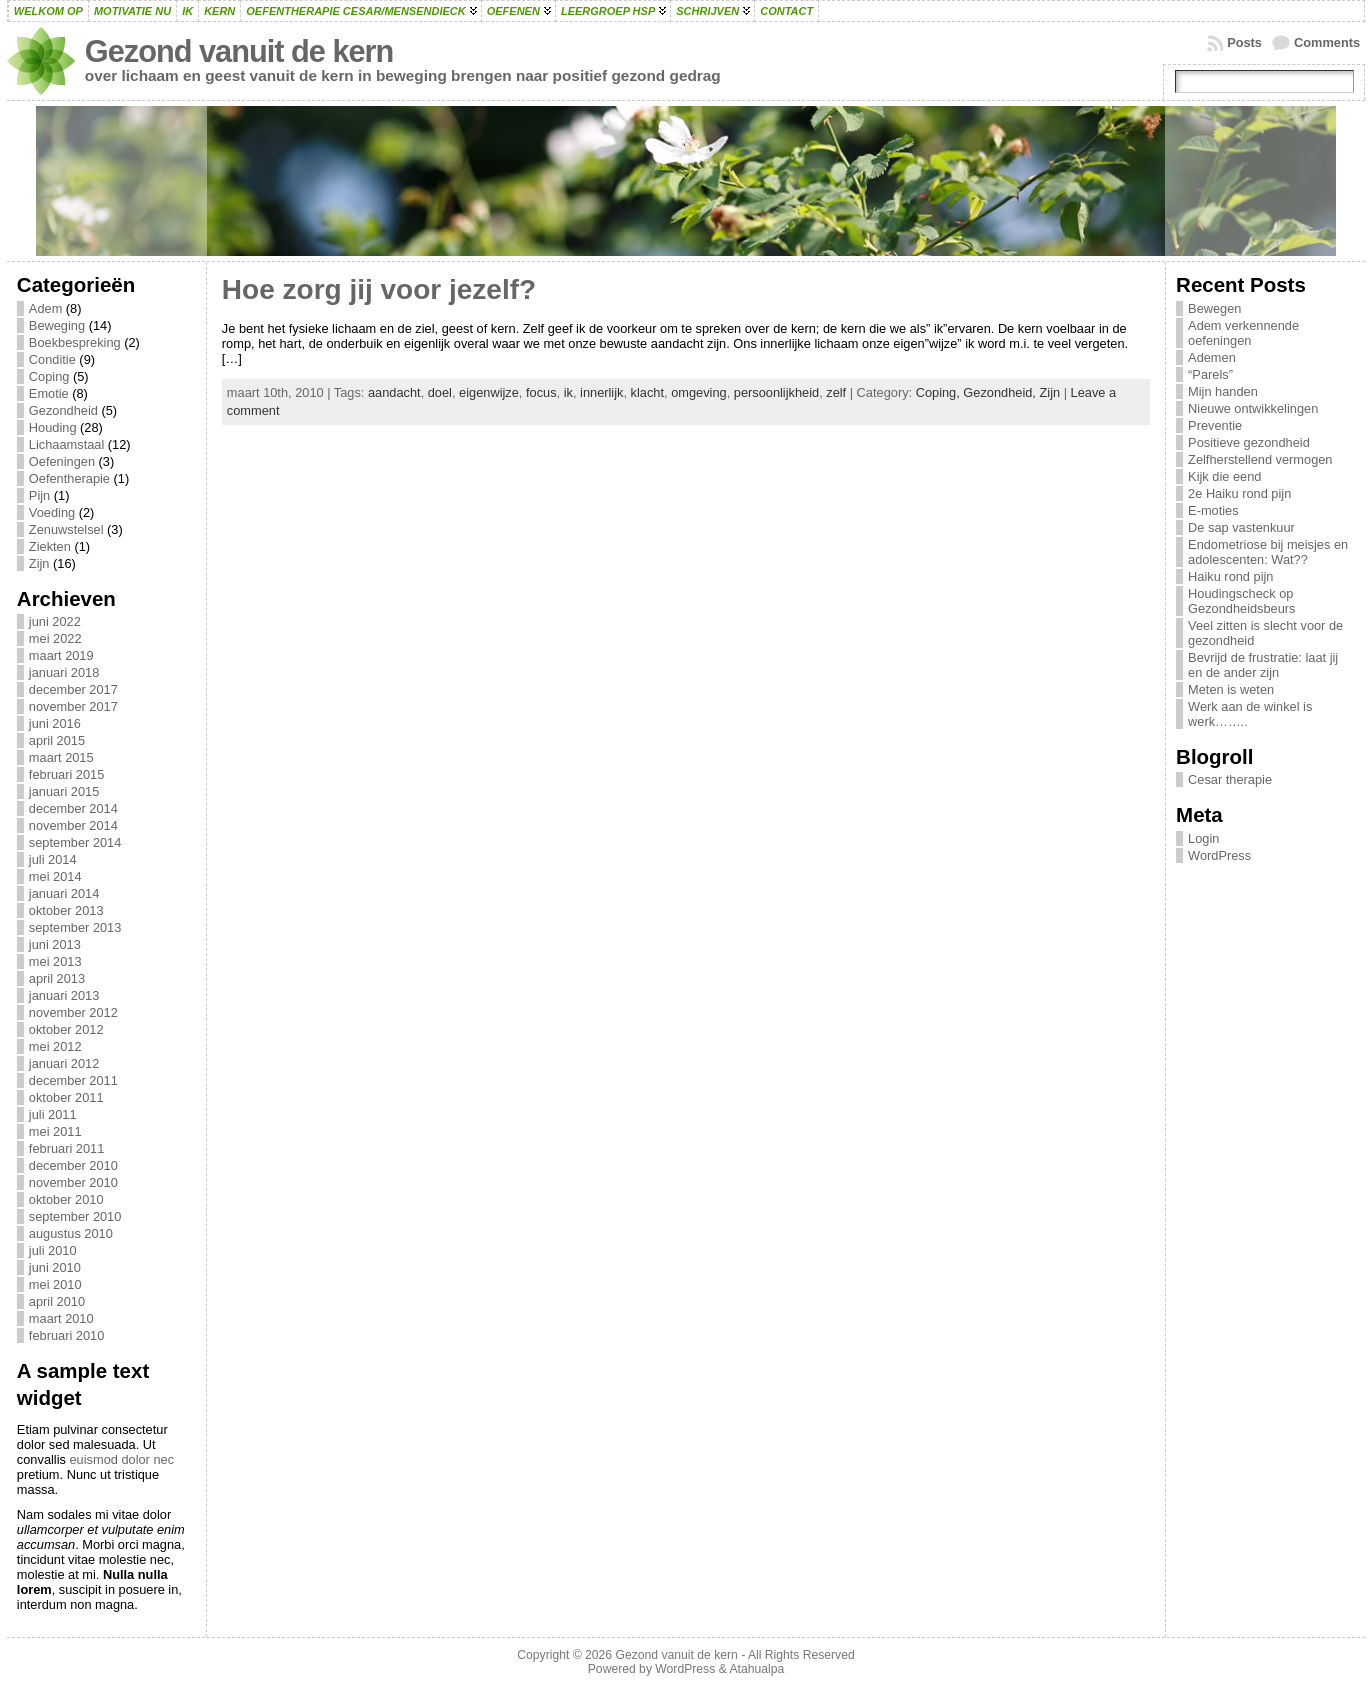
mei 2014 (55, 876)
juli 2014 (53, 859)
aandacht (394, 392)
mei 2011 (55, 1131)
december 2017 (73, 689)
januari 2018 (64, 672)
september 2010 (75, 1216)
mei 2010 (55, 1284)
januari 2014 (64, 893)
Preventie (1215, 425)
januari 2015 (64, 791)
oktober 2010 (66, 1199)
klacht (647, 392)
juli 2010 (53, 1250)
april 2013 (57, 978)
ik (568, 392)
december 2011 (73, 1080)
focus (541, 392)
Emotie (49, 393)
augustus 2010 (71, 1233)
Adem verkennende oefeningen (1243, 333)
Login (1203, 838)
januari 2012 (64, 1063)
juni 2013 (55, 944)
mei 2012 (55, 1046)
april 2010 (57, 1301)
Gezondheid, (1001, 392)
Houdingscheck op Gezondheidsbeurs (1241, 601)
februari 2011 (66, 1148)
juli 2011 (53, 1114)
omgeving (699, 392)
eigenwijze (489, 392)
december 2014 (73, 808)
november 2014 (73, 825)
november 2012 (73, 1012)
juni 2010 (55, 1267)
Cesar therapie (1230, 779)
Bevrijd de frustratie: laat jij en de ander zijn (1263, 665)
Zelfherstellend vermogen (1260, 459)
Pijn (39, 495)
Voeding (52, 512)
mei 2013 (55, 961)
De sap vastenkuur (1241, 527)
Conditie (52, 359)
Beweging (57, 325)
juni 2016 (55, 723)
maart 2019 (61, 655)
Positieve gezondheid (1249, 442)
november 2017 (73, 706)
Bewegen (1214, 308)
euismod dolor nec (122, 1459)
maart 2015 (61, 757)
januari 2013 (64, 995)
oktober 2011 (66, 1097)
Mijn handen (1223, 391)
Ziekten (50, 546)
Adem (45, 308)
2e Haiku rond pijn (1239, 493)
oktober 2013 (66, 910)
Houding (53, 427)
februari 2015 (66, 774)
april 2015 (57, 740)
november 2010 (73, 1182)
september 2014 (75, 842)
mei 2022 (55, 638)
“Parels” (1210, 374)
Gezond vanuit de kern (239, 51)
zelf (836, 392)
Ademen (1212, 357)
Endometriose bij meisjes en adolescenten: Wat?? (1268, 552)
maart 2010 (61, 1318)
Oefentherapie (69, 478)
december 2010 (73, 1165)
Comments (1327, 42)
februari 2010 (66, 1335)
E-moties (1213, 510)
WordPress (1219, 855)
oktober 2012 (66, 1029)
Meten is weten (1231, 689)
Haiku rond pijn (1230, 576)
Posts (1244, 42)
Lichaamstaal (66, 444)
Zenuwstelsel (66, 529)
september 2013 (75, 927)
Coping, (940, 392)
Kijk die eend (1224, 476)
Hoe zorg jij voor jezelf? (379, 289)
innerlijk (601, 392)
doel (440, 392)
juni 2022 (55, 621)
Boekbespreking (75, 342)
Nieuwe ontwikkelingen (1253, 408)
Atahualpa (756, 1669)
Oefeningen (62, 461)
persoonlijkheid (776, 392)
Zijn (39, 563)
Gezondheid (63, 410)
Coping (49, 376)
